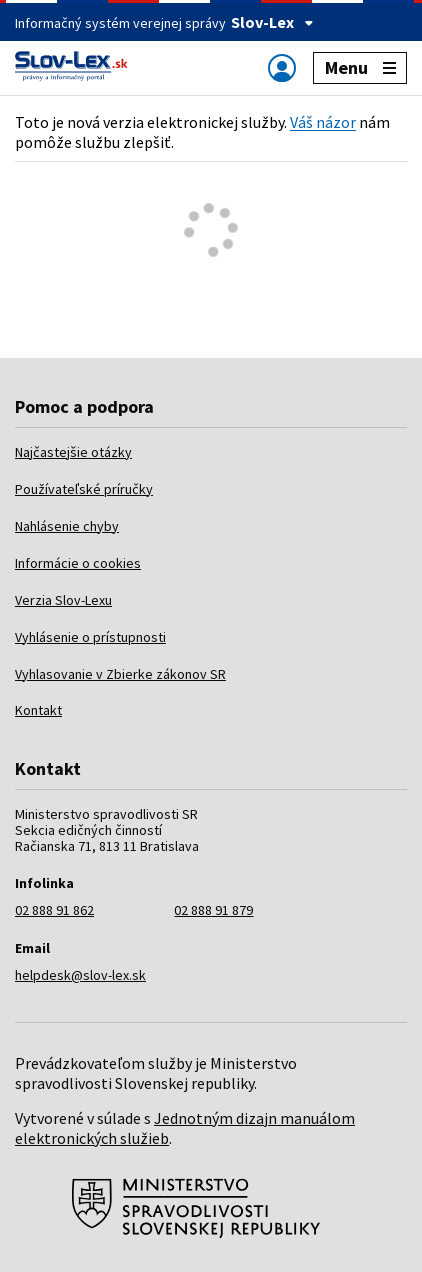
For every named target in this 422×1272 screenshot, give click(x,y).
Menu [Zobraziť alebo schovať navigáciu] (360, 67)
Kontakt (38, 710)
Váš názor (323, 122)
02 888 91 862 (54, 910)
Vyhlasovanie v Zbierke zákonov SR (120, 674)
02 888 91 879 (213, 910)
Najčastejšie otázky (73, 452)
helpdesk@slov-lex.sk (80, 975)
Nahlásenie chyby (67, 526)
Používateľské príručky (84, 489)
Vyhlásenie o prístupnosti (90, 637)
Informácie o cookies (78, 563)
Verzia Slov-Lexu (63, 600)
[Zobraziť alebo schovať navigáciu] (282, 67)
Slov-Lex (272, 22)
